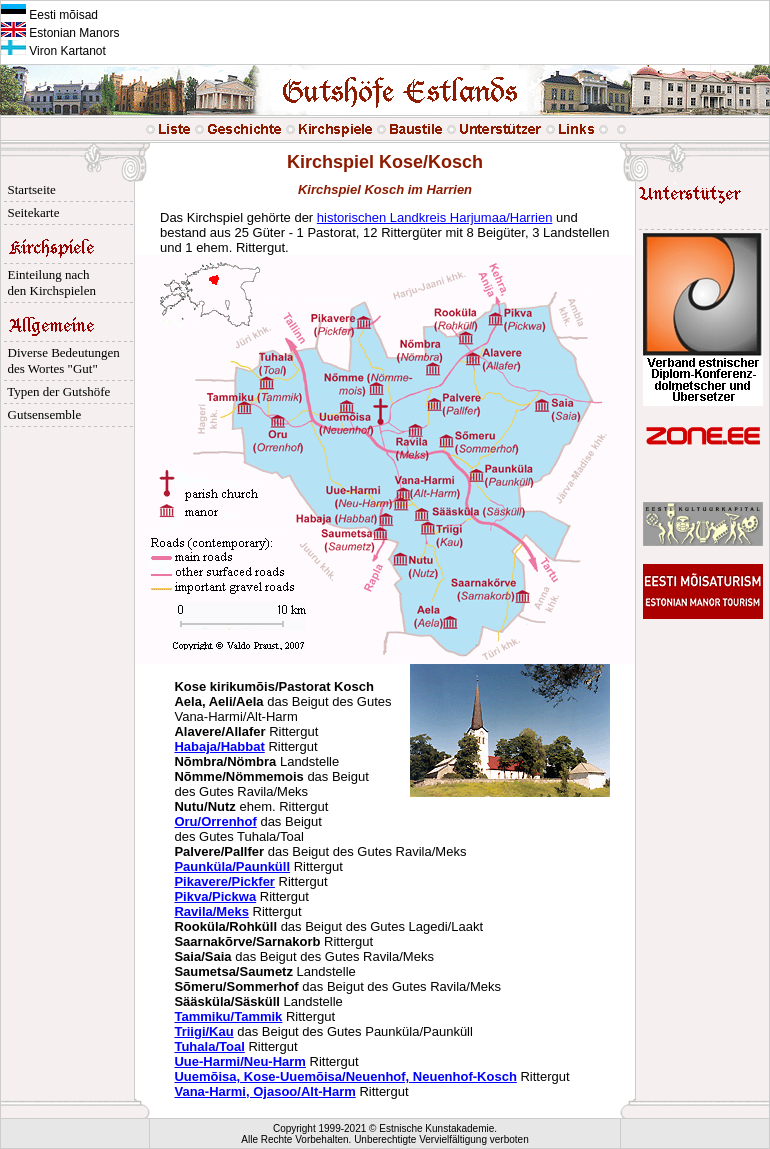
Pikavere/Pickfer (224, 881)
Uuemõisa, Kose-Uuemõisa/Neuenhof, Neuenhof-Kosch (345, 1076)
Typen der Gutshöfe (55, 391)
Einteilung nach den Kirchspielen (48, 282)
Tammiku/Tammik (228, 1016)
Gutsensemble (41, 414)
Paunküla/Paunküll (232, 866)
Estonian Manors (60, 33)
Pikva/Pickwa (215, 896)
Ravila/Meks (211, 911)
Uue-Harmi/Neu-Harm (239, 1061)
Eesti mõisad (49, 15)
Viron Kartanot (53, 51)
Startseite (28, 189)
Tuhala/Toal (209, 1046)
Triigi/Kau (203, 1031)
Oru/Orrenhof (215, 821)
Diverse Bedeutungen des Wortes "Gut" (60, 360)
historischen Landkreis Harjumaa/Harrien (435, 217)
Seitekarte (30, 212)
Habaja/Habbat (219, 746)
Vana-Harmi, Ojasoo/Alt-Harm (264, 1091)
